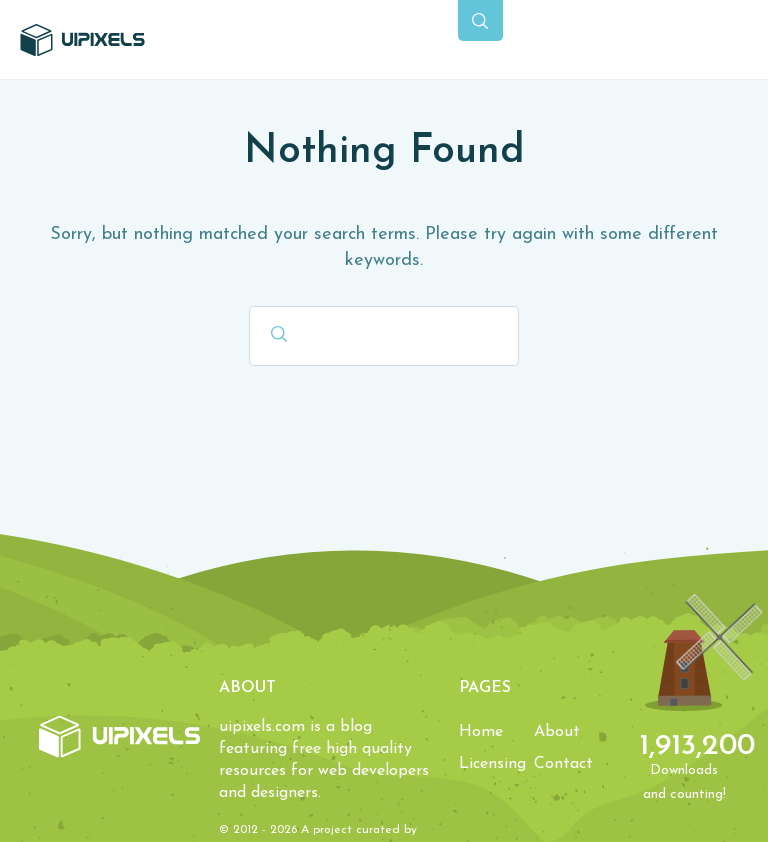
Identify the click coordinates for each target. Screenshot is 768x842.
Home (481, 732)
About (557, 732)
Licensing (492, 764)
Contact (563, 764)
